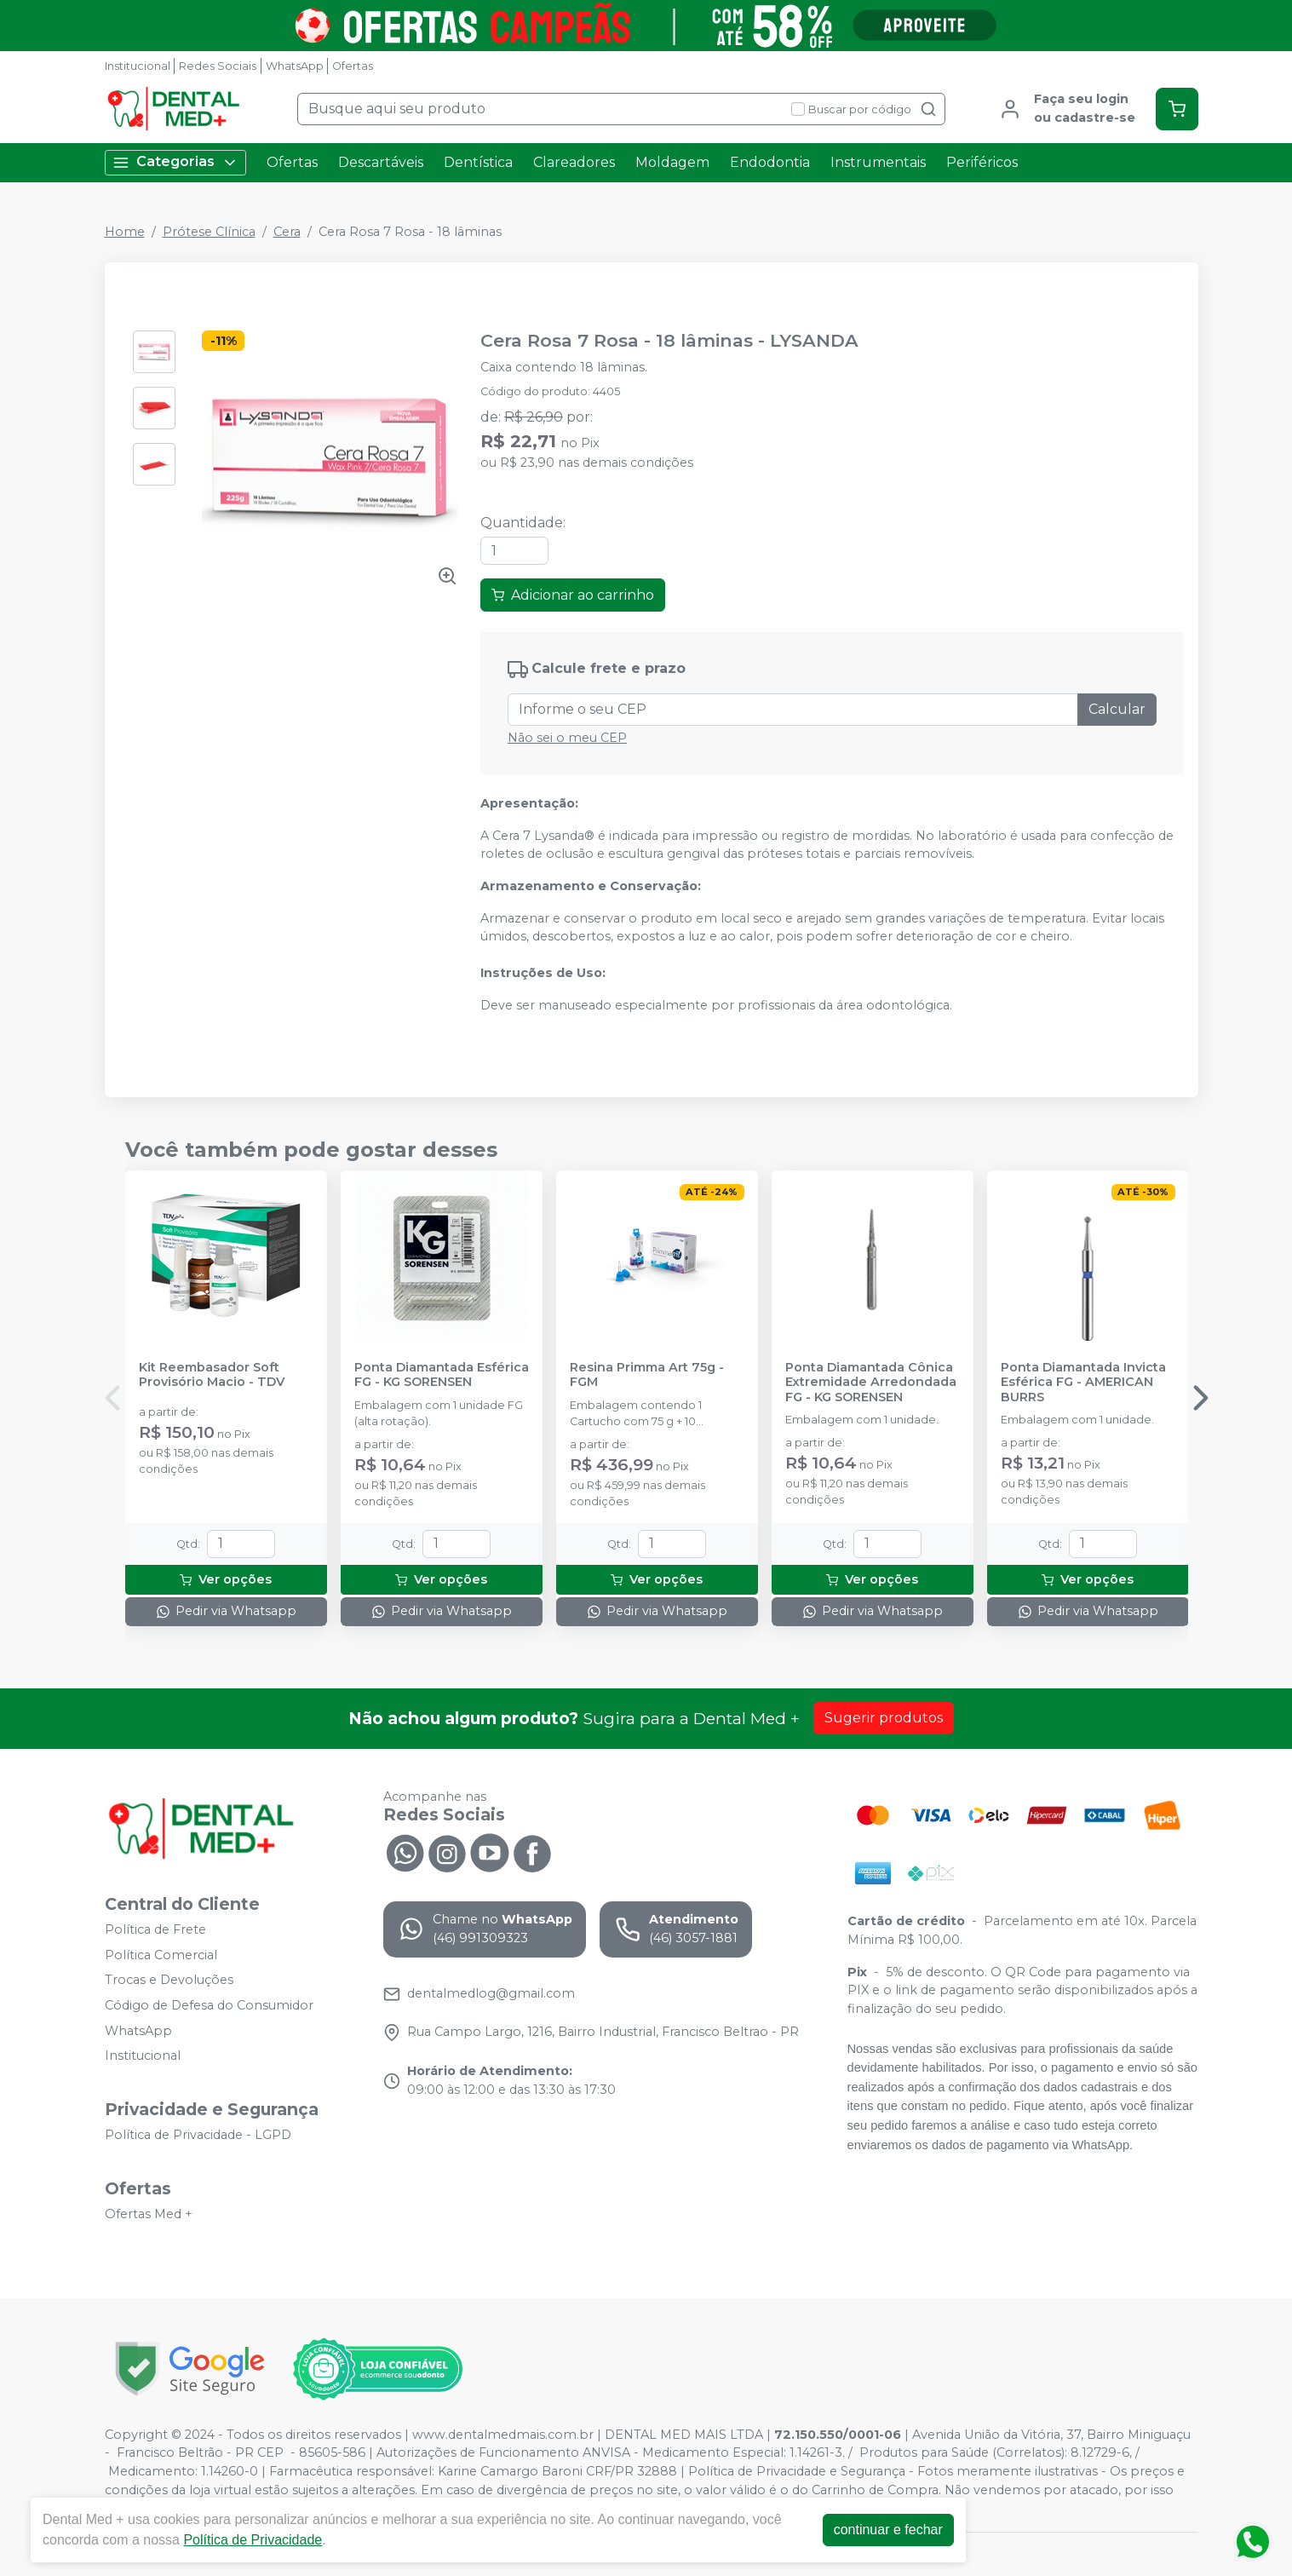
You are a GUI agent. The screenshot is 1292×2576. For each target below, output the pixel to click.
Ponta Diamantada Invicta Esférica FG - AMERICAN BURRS (1083, 1382)
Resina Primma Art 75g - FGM (647, 1374)
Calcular (1117, 709)
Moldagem (672, 162)
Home (125, 231)
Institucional (137, 66)
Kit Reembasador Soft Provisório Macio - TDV (211, 1374)
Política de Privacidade (252, 2540)
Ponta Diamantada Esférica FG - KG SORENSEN (441, 1374)
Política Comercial (161, 1955)
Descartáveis (380, 162)
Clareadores (574, 162)
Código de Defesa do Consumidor (209, 2005)
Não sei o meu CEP (567, 737)
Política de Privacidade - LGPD (198, 2134)
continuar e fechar (888, 2529)
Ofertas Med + (148, 2214)
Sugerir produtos (883, 1718)
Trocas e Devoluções (169, 1980)
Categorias (175, 162)
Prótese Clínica (209, 231)
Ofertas (352, 66)
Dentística (478, 162)
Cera (287, 231)
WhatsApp (295, 66)
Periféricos (982, 162)
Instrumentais (878, 162)
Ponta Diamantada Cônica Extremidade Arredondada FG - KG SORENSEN (870, 1382)
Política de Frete (155, 1929)
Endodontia (770, 162)
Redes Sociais (217, 66)
